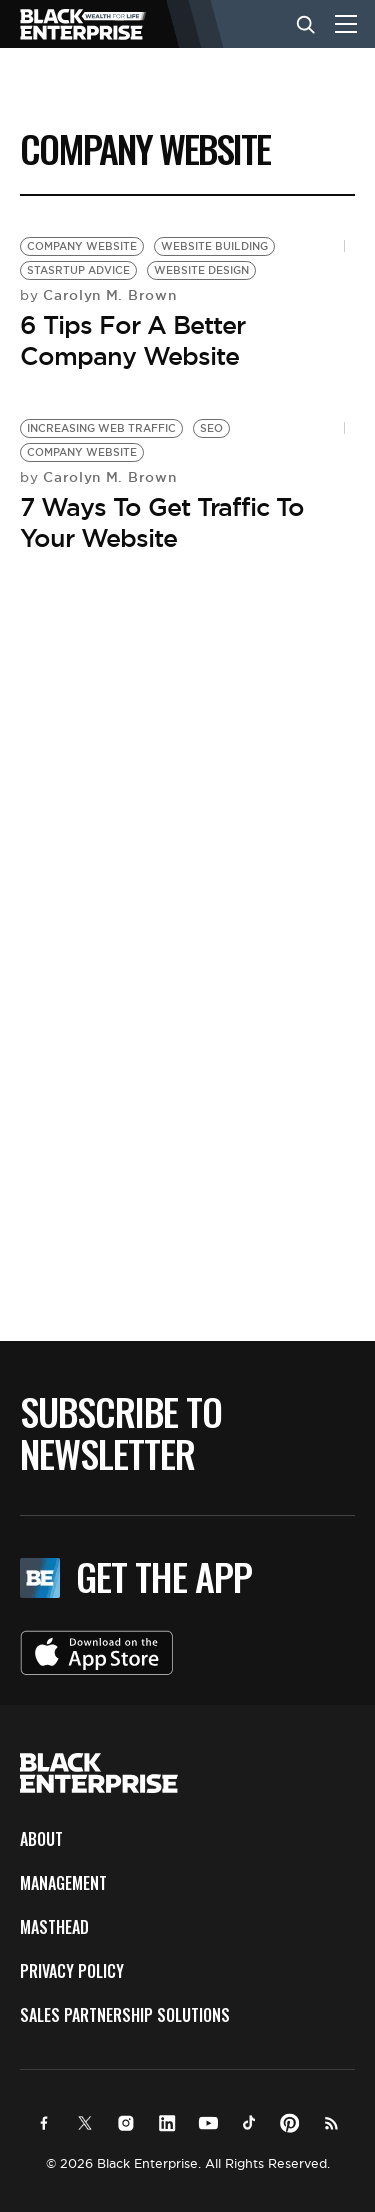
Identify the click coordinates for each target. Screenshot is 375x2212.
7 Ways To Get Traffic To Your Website (162, 522)
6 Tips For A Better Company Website (132, 340)
